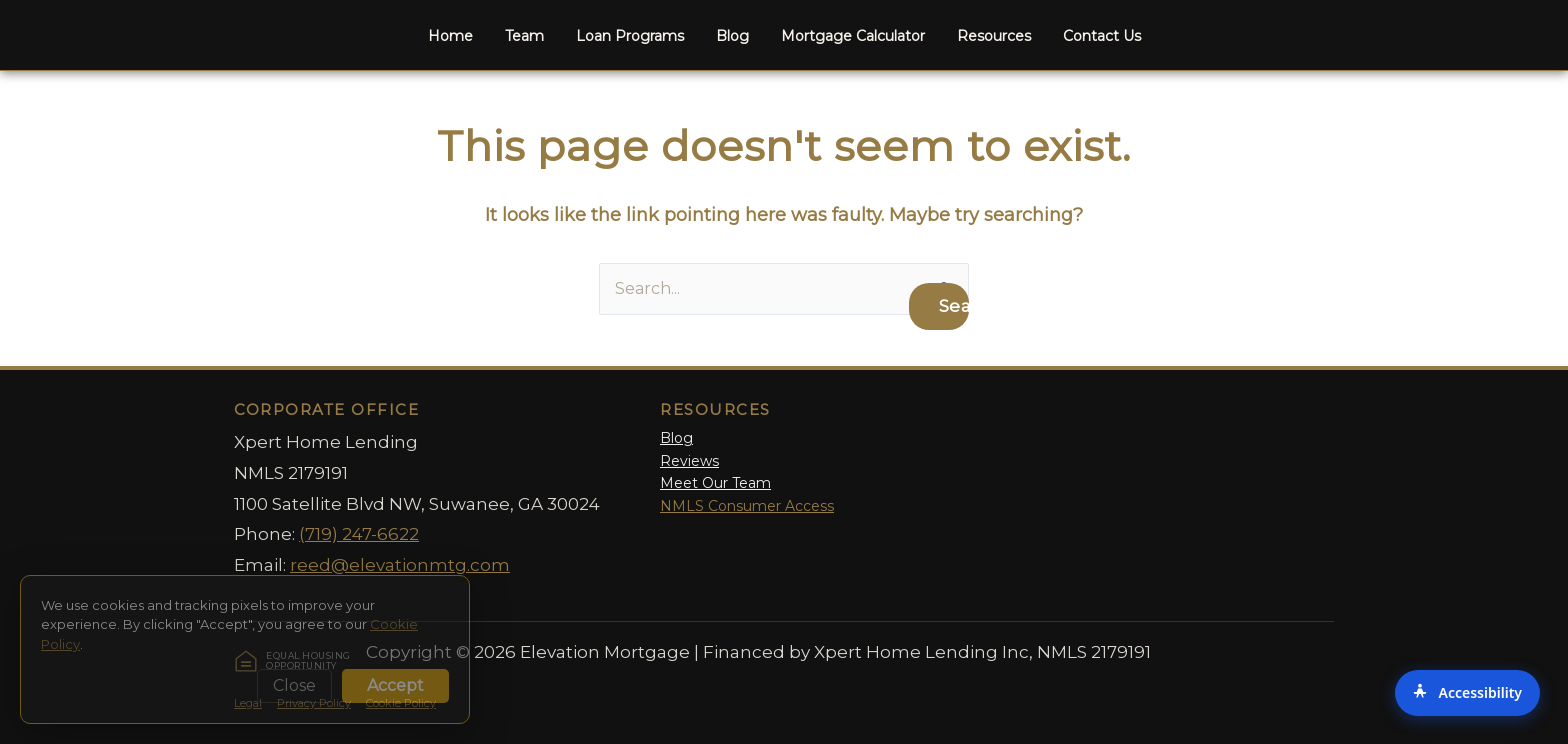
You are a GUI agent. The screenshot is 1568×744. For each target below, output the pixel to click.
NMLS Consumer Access (747, 506)
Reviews (689, 461)
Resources (994, 36)
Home (450, 36)
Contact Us (1102, 36)
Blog (732, 36)
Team (524, 36)
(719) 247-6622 (359, 534)
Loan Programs (630, 36)
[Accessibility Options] (1467, 693)
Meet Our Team (715, 483)
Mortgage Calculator (853, 36)
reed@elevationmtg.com (400, 565)
